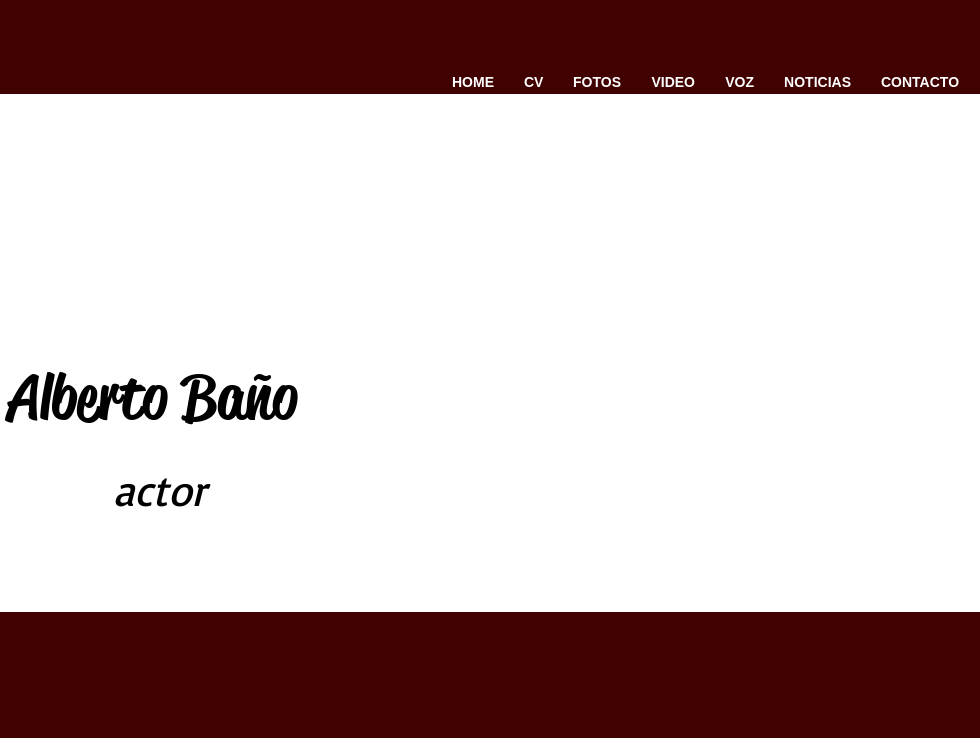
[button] (597, 82)
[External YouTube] (627, 336)
